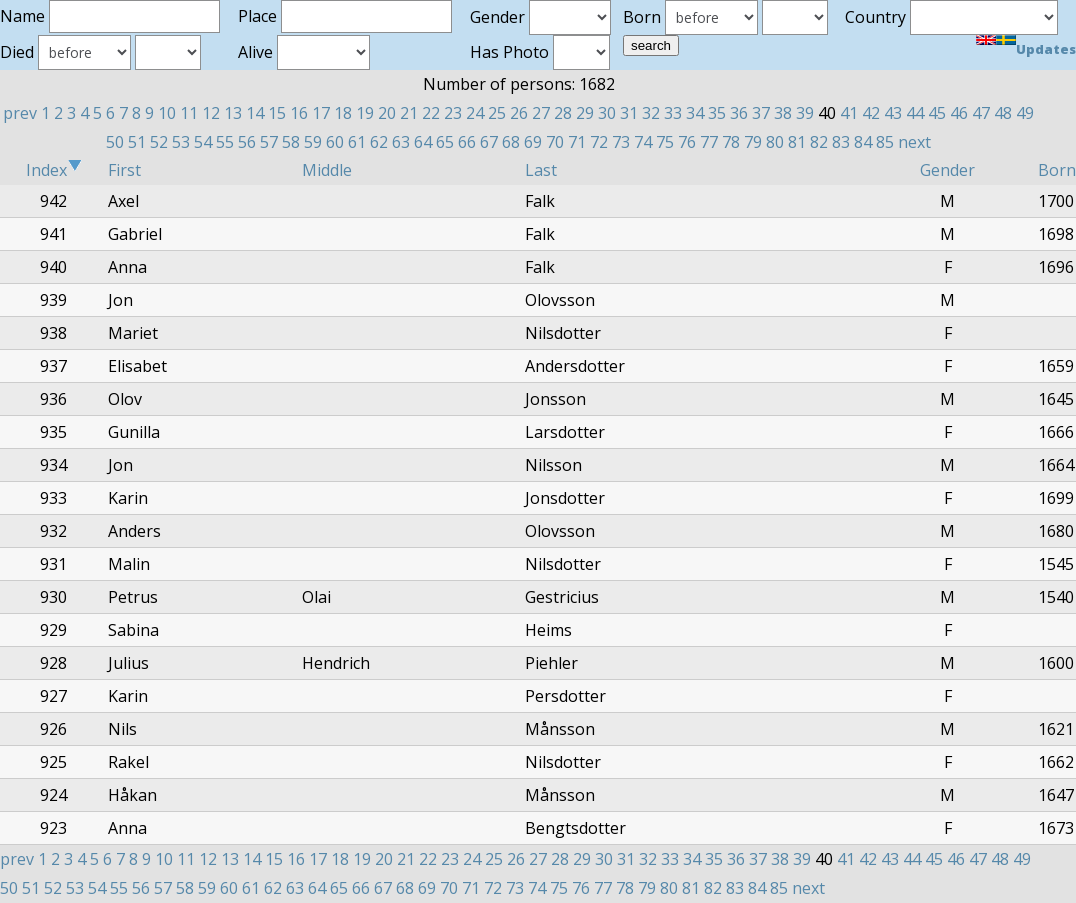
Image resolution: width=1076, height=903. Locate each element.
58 (291, 142)
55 (225, 142)
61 (357, 142)
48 (1003, 113)
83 (841, 142)
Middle (327, 170)
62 (379, 142)
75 (665, 142)
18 (343, 113)
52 (159, 142)
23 (453, 113)
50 (115, 142)
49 (1025, 113)
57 (269, 142)
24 (475, 113)
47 (981, 113)
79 (753, 142)
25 (497, 113)
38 (783, 113)
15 (277, 113)
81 (797, 142)
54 (203, 142)
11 (189, 113)
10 (167, 113)
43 (893, 113)
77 (709, 142)
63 (401, 142)
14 (255, 113)
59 (313, 142)
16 (299, 113)
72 (599, 142)
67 (489, 142)
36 (739, 113)
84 (863, 142)
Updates (1046, 49)
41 (849, 113)
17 (321, 113)
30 (607, 113)
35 (717, 113)
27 (541, 113)
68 (511, 142)
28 (563, 113)
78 (731, 142)
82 (819, 142)
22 (431, 113)
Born (1057, 170)
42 (871, 113)
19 (365, 113)
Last (541, 170)
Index (54, 170)
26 (519, 113)
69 (533, 142)
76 (687, 142)
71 (577, 142)
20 (387, 113)
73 (621, 142)
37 (761, 113)
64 (423, 142)
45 (937, 113)
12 (211, 113)
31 (629, 113)
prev (20, 113)
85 (885, 142)
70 (555, 142)
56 (247, 142)
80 (775, 142)
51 (137, 142)
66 (467, 142)
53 (181, 142)
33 (673, 113)
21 (409, 113)
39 (805, 113)
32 (651, 113)
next (914, 142)
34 (695, 113)
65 (445, 142)
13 (233, 113)
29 (585, 113)
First (124, 170)
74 (643, 142)
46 (959, 113)
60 (335, 142)
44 (915, 113)
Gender (947, 170)
